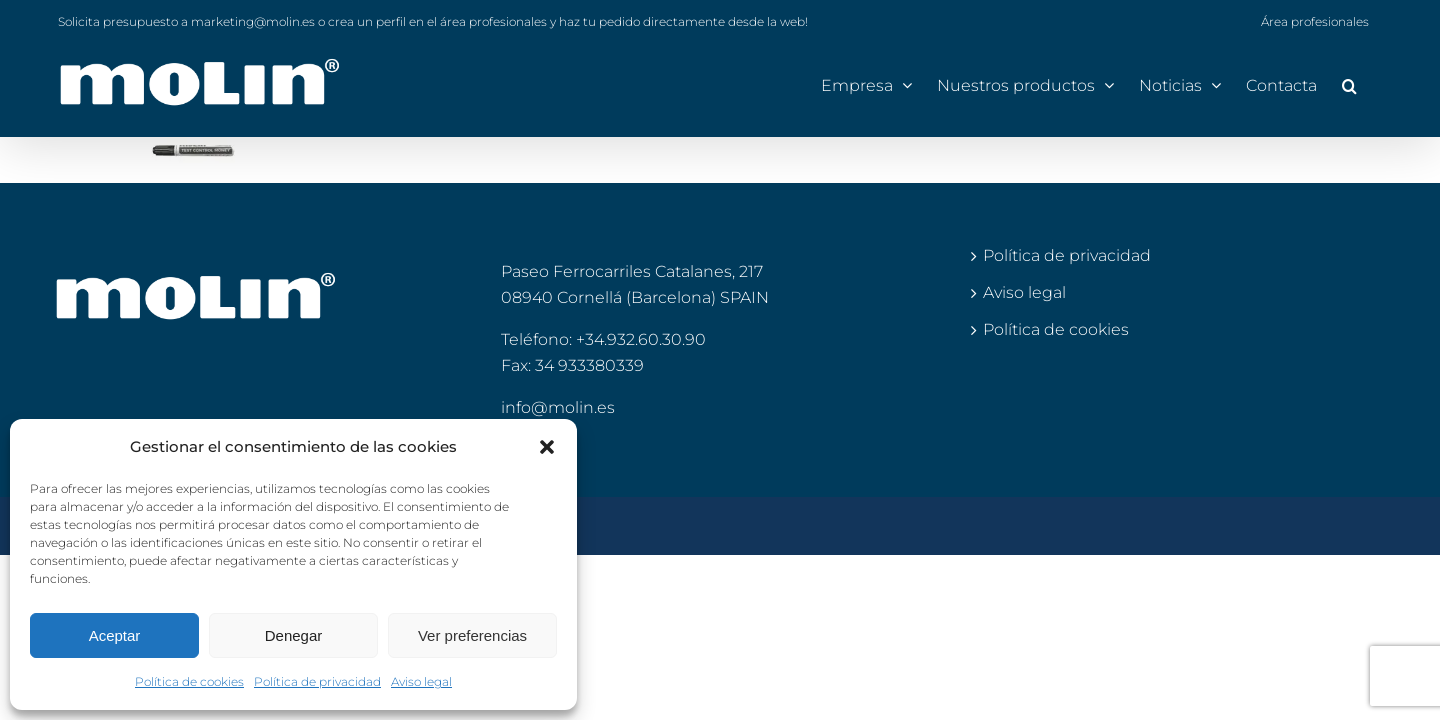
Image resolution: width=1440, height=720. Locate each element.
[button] (547, 447)
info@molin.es (558, 407)
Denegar (294, 635)
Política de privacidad (317, 681)
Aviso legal (421, 681)
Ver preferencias (472, 635)
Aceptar (115, 635)
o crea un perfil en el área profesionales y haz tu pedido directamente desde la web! (563, 21)
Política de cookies (189, 681)
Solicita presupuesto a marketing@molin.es (186, 21)
